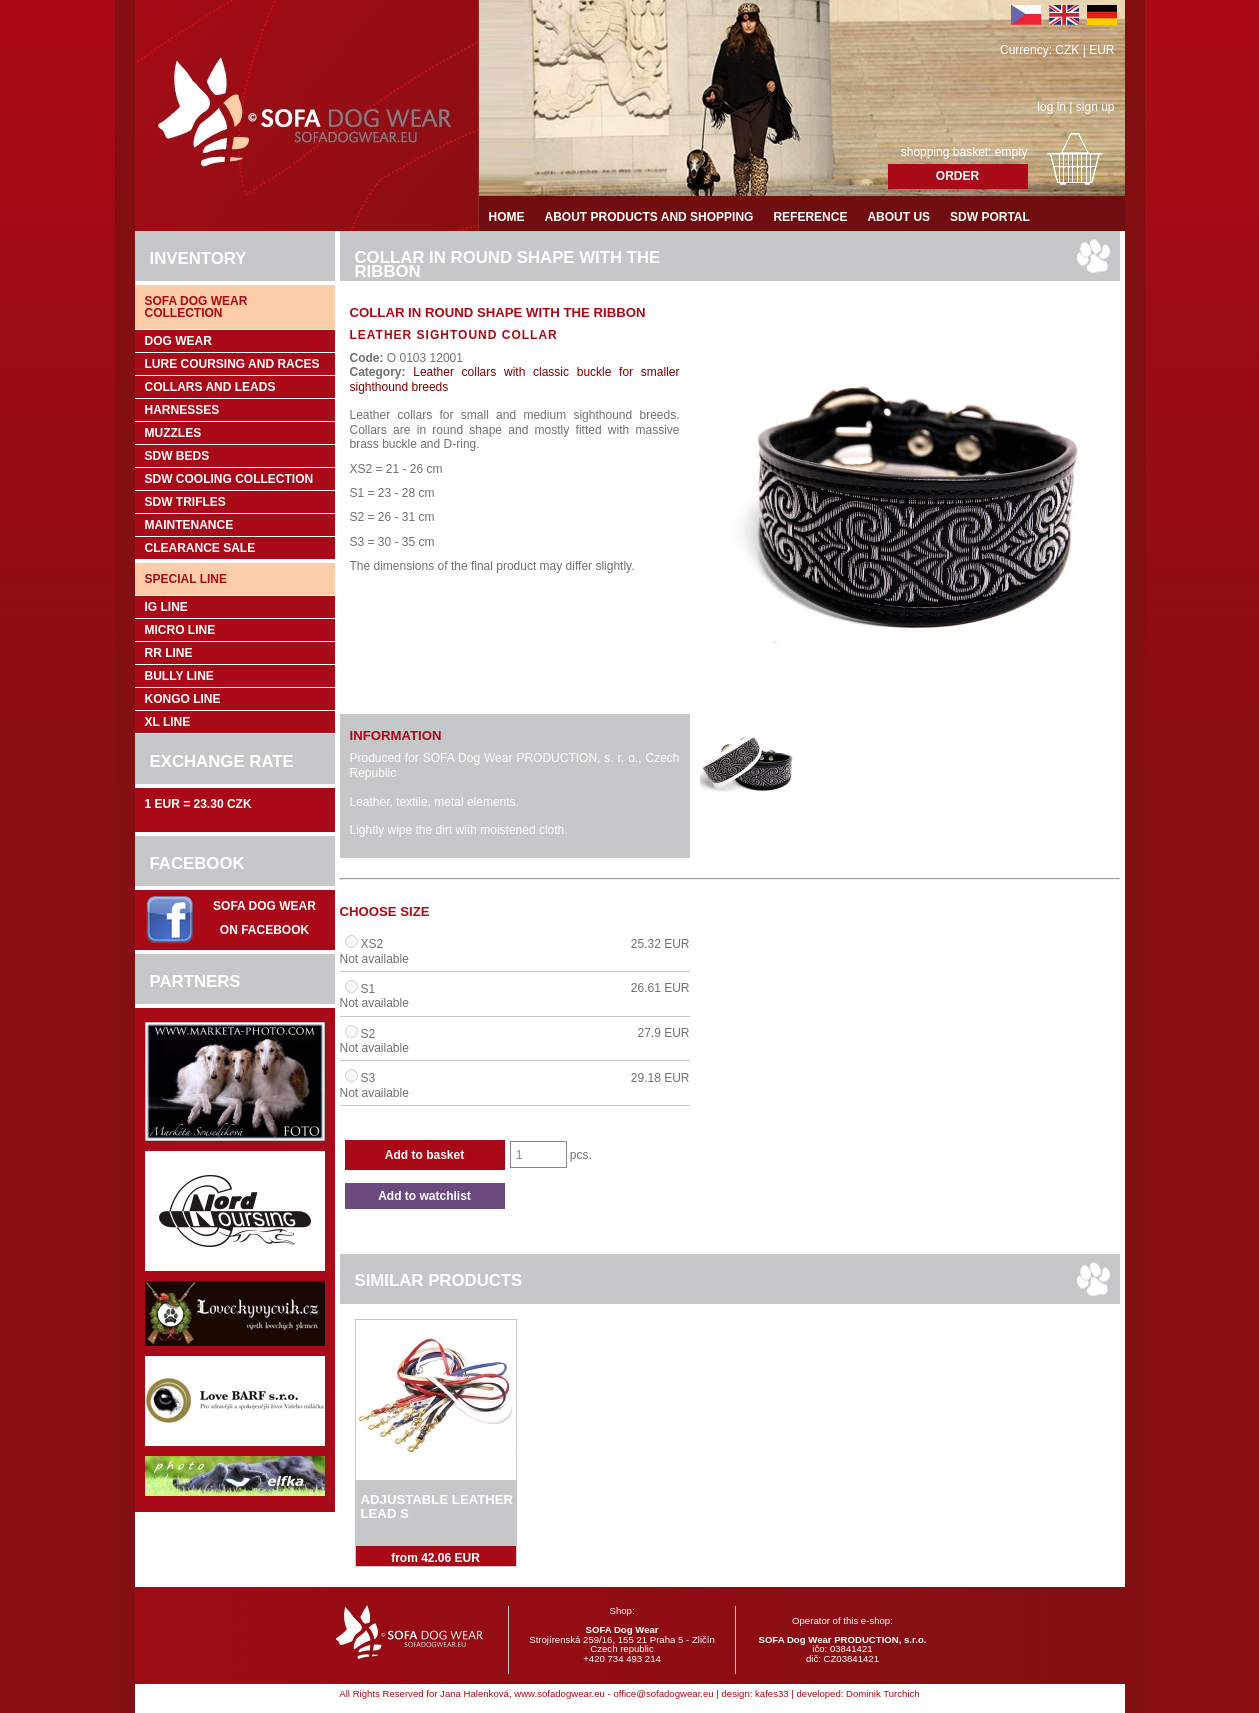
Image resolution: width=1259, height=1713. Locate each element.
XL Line (168, 722)
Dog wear (178, 341)
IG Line (166, 607)
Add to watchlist (424, 1196)
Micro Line (180, 630)
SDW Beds (177, 456)
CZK (1067, 50)
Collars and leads (210, 387)
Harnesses (182, 410)
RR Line (169, 653)
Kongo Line (183, 699)
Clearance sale (200, 548)
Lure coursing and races (232, 364)
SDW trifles (185, 502)
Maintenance (189, 525)
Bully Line (179, 676)
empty (1011, 152)
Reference (810, 217)
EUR (1101, 50)
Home (507, 217)
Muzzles (173, 433)
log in (1051, 107)
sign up (1095, 107)
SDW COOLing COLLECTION (229, 479)
